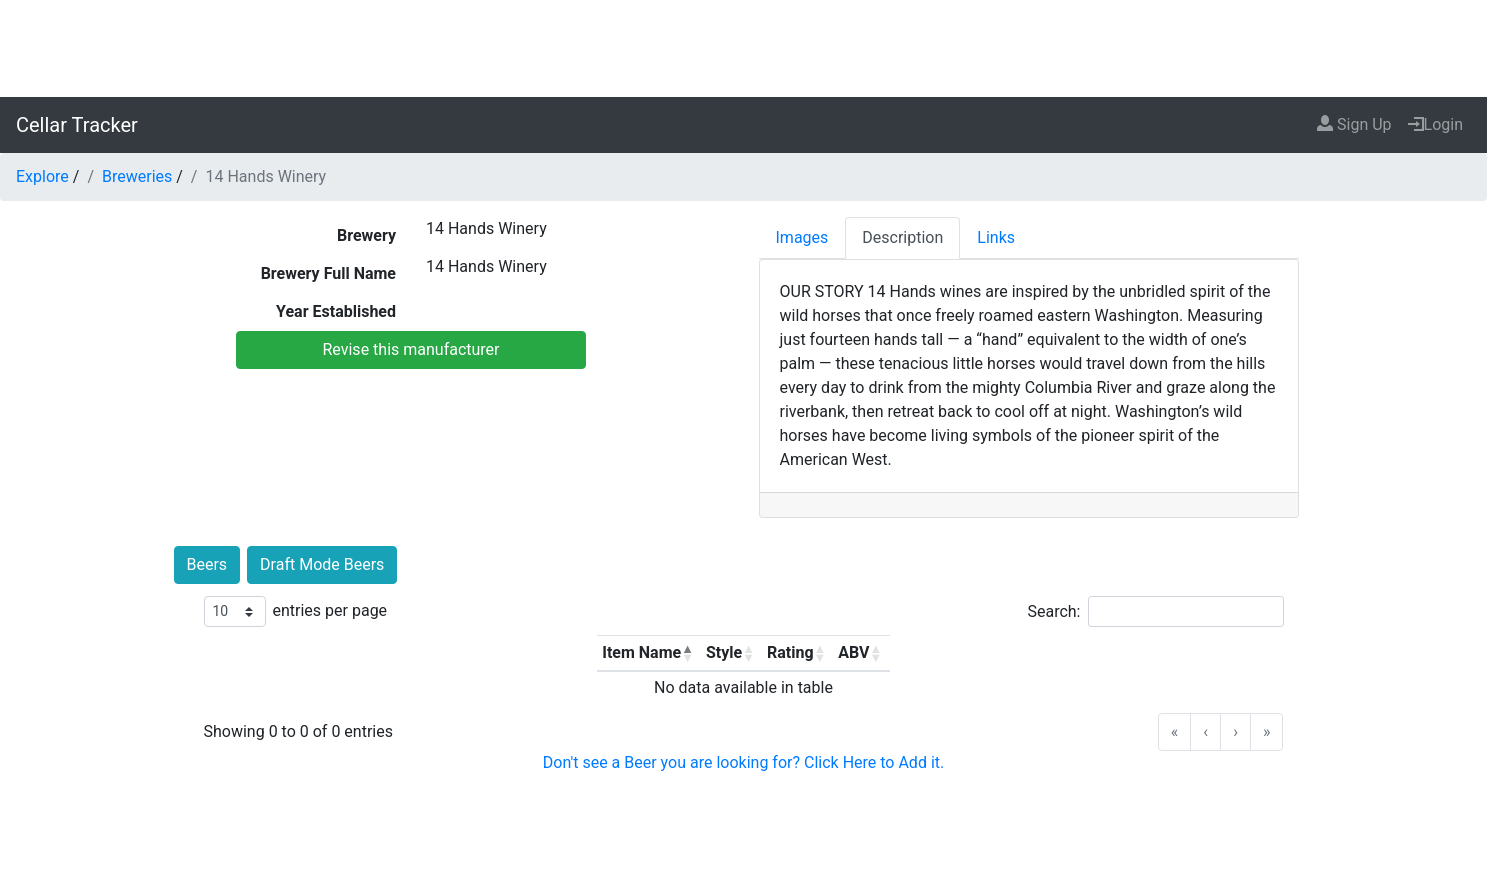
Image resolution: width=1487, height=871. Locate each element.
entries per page (330, 610)
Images (802, 237)
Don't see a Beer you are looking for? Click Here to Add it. (743, 762)
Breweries (137, 176)
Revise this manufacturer (410, 349)
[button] (687, 653)
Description (902, 237)
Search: (1053, 611)
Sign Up (1354, 124)
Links (996, 237)
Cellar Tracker (77, 125)
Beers (207, 564)
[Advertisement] (744, 45)
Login (1435, 124)
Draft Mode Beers (322, 564)
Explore (42, 176)
